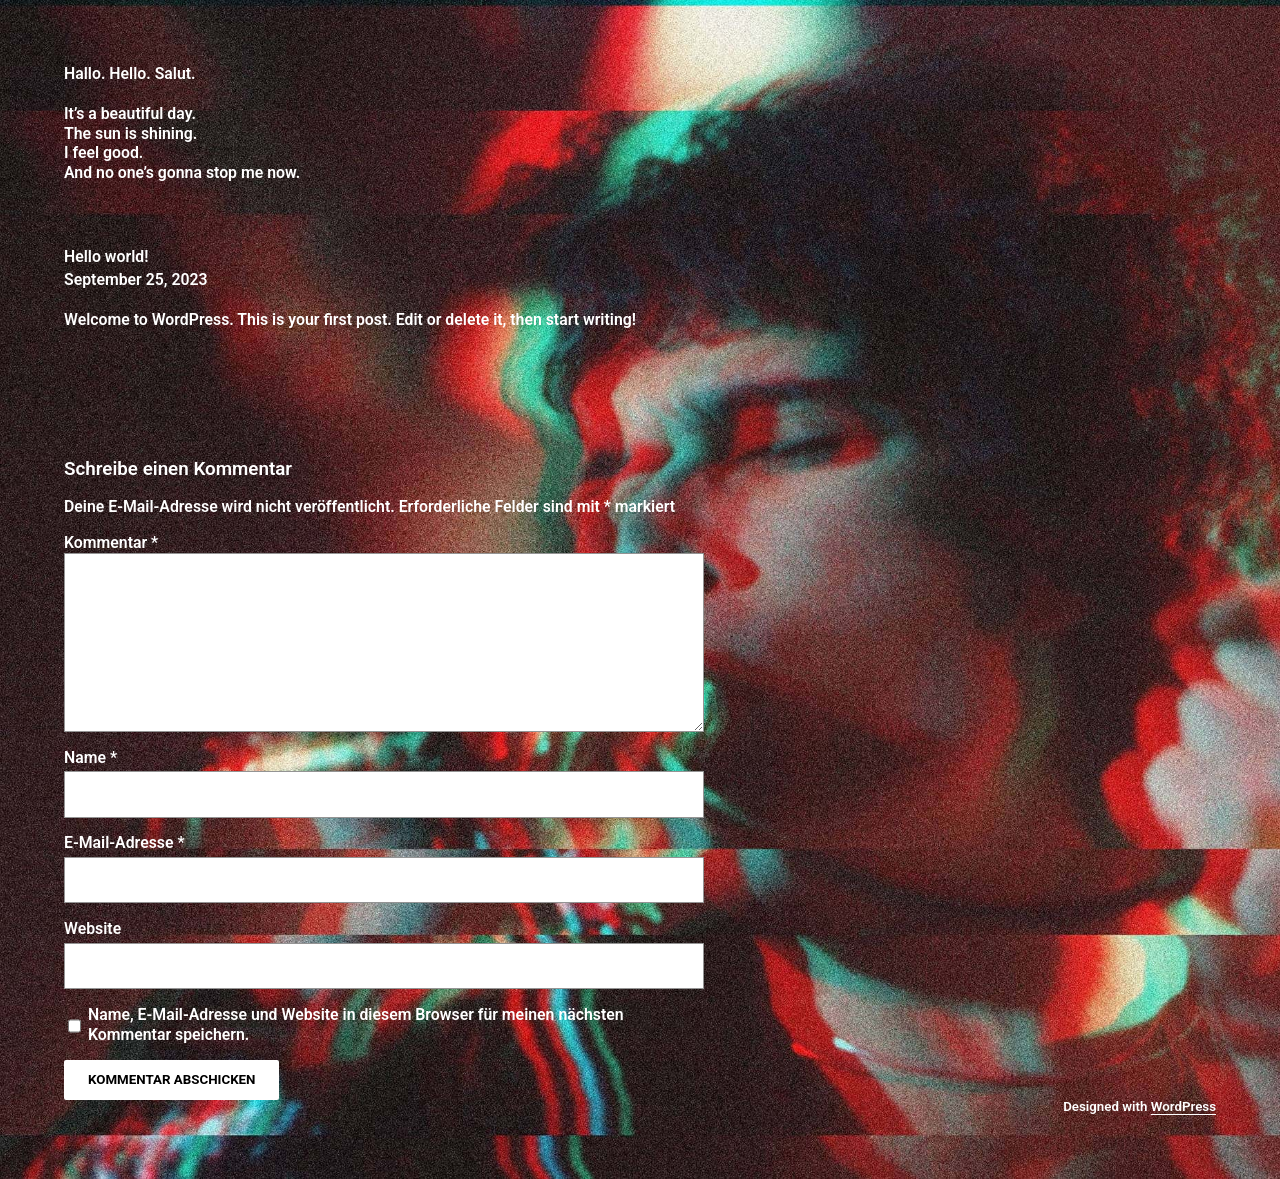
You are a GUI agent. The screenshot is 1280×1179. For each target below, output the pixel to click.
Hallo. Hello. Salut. (130, 73)
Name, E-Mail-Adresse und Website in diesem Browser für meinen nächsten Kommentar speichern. (356, 1024)
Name (90, 757)
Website (92, 928)
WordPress (1183, 1106)
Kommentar (111, 542)
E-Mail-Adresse (124, 842)
